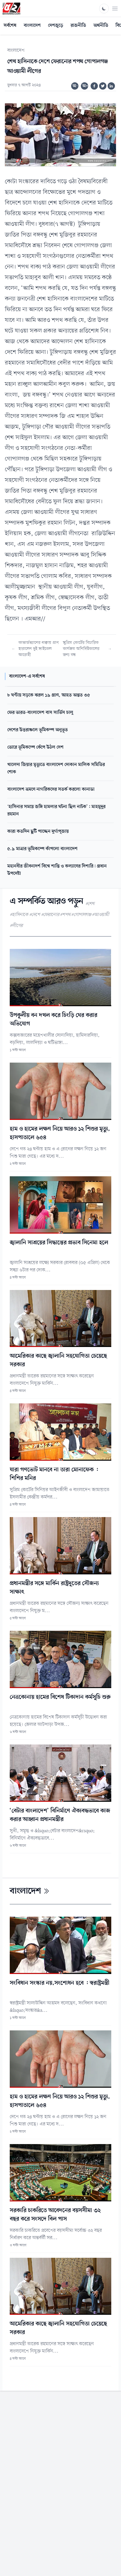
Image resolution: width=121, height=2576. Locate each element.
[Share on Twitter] (102, 86)
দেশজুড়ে (55, 25)
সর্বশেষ (10, 25)
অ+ (85, 86)
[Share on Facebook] (94, 86)
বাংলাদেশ (32, 25)
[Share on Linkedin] (111, 86)
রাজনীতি (78, 25)
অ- (75, 86)
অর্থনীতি (100, 25)
